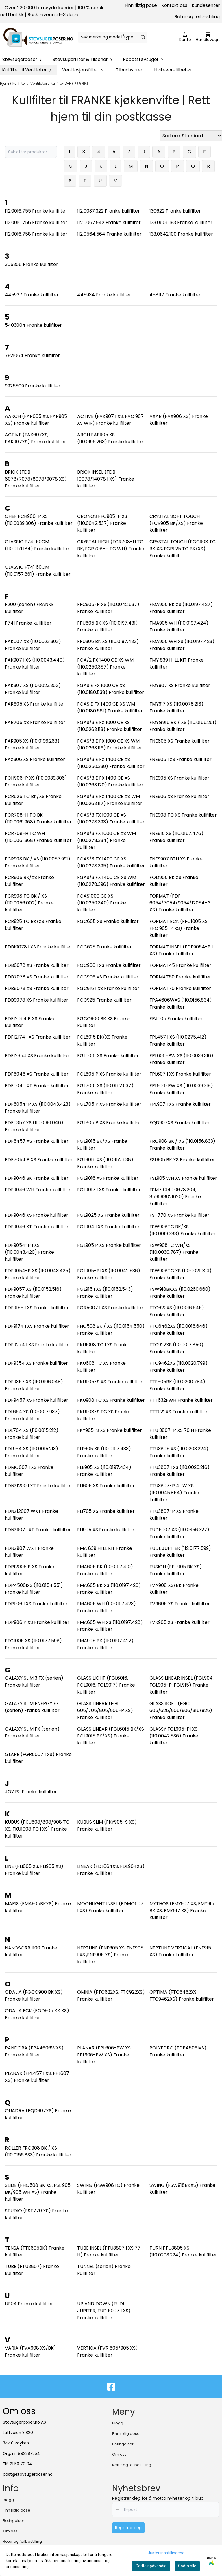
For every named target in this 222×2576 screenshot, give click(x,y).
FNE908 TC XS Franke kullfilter (183, 815)
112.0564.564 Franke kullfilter (109, 234)
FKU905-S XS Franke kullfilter (110, 1381)
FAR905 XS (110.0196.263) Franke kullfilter (32, 744)
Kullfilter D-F (61, 83)
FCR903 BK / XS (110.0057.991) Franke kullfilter (37, 862)
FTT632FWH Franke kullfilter (181, 1400)
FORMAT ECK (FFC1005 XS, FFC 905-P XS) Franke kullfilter (178, 928)
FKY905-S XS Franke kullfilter (109, 1430)
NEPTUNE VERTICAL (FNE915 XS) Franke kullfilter (180, 1951)
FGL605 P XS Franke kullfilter (109, 1074)
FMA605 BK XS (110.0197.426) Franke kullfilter (109, 1589)
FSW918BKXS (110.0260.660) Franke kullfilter (179, 1292)
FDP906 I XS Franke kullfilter (36, 1603)
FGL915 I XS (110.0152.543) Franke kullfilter (105, 1292)
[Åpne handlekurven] (207, 37)
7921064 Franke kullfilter (32, 355)
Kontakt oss (174, 5)
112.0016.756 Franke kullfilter (36, 222)
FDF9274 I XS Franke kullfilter (37, 1344)
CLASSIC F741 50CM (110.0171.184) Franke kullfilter (37, 545)
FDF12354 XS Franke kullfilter (37, 1055)
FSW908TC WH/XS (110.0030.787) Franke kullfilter (173, 1252)
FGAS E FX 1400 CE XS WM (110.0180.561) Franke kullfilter (110, 707)
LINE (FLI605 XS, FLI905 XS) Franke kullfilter (34, 1870)
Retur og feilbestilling (197, 17)
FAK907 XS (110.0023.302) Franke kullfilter (33, 689)
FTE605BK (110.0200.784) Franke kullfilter (177, 1385)
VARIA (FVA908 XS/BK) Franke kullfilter (30, 2351)
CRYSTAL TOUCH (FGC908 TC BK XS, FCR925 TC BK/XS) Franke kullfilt (182, 548)
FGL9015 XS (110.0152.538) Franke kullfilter (105, 1163)
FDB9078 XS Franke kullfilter (36, 1000)
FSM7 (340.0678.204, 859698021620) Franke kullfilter (175, 1196)
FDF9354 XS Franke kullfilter (36, 1363)
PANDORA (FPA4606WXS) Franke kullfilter (34, 2051)
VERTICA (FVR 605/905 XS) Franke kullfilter (107, 2351)
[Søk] (112, 37)
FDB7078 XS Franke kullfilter (37, 977)
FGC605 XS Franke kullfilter (108, 921)
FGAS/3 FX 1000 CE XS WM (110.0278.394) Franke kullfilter (106, 840)
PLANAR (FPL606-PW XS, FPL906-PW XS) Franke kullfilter (104, 2055)
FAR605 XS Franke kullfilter (35, 704)
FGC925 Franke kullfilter (104, 1000)
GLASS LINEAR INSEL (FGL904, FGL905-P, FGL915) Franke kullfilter (181, 1685)
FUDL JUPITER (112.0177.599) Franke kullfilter (180, 1551)
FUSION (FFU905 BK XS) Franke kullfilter (175, 1570)
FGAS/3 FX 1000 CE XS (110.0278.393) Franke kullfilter (111, 818)
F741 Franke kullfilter (28, 623)
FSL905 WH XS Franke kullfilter (183, 1178)
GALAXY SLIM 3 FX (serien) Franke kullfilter (34, 1681)
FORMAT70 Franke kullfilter (180, 988)
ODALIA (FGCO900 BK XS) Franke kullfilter (34, 1995)
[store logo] (38, 37)
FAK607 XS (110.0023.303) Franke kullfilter (33, 645)
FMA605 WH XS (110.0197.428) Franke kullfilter (110, 1626)
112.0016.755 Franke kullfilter (36, 211)
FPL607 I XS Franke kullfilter (180, 1074)
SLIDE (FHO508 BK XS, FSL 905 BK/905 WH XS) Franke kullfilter (38, 2192)
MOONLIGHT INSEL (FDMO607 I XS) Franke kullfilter (110, 1907)
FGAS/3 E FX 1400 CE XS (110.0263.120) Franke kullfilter (110, 781)
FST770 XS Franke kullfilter (179, 1215)
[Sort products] (191, 135)
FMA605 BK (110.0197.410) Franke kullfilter (105, 1570)
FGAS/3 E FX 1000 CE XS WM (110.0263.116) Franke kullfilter (109, 744)
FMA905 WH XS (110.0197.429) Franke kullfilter (181, 645)
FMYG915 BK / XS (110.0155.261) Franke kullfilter (183, 726)
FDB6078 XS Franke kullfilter (37, 965)
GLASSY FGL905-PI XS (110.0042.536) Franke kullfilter (173, 1736)
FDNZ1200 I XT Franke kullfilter (38, 1485)
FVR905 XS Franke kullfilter (179, 1622)
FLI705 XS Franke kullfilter (106, 1511)
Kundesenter (206, 5)
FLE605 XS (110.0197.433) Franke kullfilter (104, 1452)
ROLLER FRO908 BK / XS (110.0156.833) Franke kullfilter (38, 2151)
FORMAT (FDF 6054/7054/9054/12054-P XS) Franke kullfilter (179, 903)
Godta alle (187, 2566)
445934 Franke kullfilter (104, 294)
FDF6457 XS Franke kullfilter (37, 1141)
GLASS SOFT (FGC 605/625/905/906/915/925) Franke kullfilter (180, 1710)
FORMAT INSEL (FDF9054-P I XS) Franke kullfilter (181, 950)
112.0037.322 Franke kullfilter (108, 211)
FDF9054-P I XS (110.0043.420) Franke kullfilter (29, 1252)
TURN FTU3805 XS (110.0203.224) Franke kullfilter (183, 2251)
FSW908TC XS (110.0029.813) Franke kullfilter (180, 1274)
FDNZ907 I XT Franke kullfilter (38, 1529)
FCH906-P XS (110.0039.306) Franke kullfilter (36, 781)
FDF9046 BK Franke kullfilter (37, 1178)
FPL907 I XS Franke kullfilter (180, 1104)
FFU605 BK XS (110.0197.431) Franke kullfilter (107, 626)
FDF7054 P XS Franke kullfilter (39, 1159)
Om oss (119, 2454)
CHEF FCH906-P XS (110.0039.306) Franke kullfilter (39, 520)
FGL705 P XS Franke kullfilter (109, 1104)
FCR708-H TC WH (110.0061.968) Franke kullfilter (38, 837)
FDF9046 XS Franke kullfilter (36, 1215)
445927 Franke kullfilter (32, 294)
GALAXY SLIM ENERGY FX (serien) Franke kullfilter (32, 1707)
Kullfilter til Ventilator (30, 83)
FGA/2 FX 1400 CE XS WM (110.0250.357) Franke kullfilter (105, 667)
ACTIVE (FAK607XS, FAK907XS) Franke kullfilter (35, 438)
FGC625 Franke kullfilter (104, 946)
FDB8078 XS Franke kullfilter (37, 988)
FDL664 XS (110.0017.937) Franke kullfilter (32, 1415)
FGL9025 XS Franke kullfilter (108, 1215)
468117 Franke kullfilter (175, 294)
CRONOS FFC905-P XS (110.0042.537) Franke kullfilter (102, 523)
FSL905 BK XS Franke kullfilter (182, 1159)
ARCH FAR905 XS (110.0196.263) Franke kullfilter (110, 438)
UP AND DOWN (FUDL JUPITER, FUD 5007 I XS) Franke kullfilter (104, 2310)
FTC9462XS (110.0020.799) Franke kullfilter (178, 1366)
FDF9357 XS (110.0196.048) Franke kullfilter (34, 1385)
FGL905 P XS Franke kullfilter (109, 1245)
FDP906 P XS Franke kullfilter (37, 1622)
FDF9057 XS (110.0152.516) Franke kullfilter (33, 1292)
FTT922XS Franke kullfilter (178, 1411)
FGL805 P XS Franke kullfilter (109, 1122)
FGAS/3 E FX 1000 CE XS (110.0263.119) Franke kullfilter (109, 726)
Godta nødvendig (151, 2566)
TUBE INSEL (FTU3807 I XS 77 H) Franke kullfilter (108, 2251)
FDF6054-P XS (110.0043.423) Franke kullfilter (38, 1107)
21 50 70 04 (21, 2464)
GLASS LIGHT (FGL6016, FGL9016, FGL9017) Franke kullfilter (106, 1685)
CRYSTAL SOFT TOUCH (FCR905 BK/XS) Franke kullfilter (176, 523)
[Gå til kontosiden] (185, 37)
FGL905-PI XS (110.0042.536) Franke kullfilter (108, 1274)
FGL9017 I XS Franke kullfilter (109, 1189)
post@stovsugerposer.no (28, 2474)
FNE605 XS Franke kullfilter (179, 741)
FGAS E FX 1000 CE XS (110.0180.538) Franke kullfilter (110, 689)
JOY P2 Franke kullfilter (31, 1791)
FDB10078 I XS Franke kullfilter (38, 946)
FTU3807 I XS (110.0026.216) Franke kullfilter (179, 1471)
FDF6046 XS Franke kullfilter (37, 1074)
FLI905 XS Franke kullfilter (105, 1529)
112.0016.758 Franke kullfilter (36, 234)
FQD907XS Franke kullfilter (179, 1122)
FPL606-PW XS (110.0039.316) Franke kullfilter (181, 1059)
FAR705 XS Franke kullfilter (35, 722)
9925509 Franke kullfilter (32, 386)
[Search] (143, 37)
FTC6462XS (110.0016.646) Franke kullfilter (178, 1329)
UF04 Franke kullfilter (29, 2303)
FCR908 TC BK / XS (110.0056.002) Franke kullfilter (29, 903)
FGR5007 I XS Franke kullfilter (110, 1307)
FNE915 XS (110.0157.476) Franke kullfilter (176, 837)
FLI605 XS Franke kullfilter (106, 1485)
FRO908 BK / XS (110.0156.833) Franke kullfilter (182, 1144)
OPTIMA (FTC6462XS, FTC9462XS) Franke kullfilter (181, 1995)
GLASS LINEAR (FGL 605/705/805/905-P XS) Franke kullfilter (105, 1710)
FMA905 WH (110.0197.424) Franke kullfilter (178, 626)
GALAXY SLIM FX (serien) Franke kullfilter (32, 1732)
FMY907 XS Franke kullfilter (179, 685)
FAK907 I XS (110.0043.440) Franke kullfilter (35, 663)
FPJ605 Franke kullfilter (176, 1018)
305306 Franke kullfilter (31, 264)
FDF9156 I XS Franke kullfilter (37, 1307)
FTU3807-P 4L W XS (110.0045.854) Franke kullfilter (174, 1492)
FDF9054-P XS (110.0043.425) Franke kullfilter (38, 1274)
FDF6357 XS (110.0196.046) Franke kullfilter (34, 1126)
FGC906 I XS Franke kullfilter (109, 965)
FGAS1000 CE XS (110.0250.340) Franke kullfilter (101, 903)
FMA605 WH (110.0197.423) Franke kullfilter (106, 1607)
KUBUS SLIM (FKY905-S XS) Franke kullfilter (107, 1825)
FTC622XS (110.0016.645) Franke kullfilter (176, 1311)
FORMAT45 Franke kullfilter (180, 965)
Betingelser (123, 2444)
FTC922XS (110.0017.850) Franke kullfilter (176, 1348)
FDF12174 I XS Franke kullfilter (38, 1037)
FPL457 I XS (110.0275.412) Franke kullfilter (177, 1040)
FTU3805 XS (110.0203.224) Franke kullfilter (178, 1452)
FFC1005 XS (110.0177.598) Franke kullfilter (33, 1644)
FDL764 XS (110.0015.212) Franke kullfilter (31, 1434)
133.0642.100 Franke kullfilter (181, 234)
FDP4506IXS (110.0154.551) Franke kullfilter (34, 1589)
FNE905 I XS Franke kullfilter (180, 759)
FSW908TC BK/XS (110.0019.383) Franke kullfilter (182, 1230)
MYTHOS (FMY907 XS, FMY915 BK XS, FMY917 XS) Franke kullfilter (181, 1910)
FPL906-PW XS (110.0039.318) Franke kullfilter (181, 1089)
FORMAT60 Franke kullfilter (180, 977)
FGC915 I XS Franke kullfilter (108, 988)
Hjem (5, 83)
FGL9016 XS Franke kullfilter (107, 1178)
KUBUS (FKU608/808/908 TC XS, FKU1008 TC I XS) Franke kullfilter (37, 1829)
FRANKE (81, 83)
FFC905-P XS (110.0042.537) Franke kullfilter (108, 608)
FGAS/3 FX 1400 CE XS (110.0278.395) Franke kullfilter (111, 862)
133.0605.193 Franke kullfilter (180, 222)
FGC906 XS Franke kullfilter (107, 977)
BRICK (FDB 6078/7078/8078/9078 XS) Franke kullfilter (36, 479)
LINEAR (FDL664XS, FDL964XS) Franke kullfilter (111, 1870)
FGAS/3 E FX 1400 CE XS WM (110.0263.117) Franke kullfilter (109, 800)
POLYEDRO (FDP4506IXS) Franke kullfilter (177, 2051)
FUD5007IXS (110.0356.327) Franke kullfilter (179, 1533)
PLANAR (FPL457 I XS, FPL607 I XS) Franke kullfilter (38, 2077)
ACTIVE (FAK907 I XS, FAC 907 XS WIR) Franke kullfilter (110, 419)
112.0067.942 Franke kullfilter (109, 222)
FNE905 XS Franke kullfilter (179, 778)
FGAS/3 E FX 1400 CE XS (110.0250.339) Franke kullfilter (111, 763)
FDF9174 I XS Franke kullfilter (37, 1326)
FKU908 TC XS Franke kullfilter (111, 1400)
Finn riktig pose (141, 5)
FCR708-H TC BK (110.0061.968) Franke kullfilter (38, 818)
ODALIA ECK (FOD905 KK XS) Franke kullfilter (37, 2014)
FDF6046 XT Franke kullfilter (37, 1085)
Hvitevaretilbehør (173, 70)
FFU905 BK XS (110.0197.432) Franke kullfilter (108, 645)
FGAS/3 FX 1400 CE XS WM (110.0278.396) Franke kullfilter (111, 881)
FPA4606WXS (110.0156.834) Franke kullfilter (180, 1003)
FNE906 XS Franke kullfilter (179, 796)
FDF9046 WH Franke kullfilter (38, 1189)
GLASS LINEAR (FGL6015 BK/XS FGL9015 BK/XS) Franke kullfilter (110, 1736)
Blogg (117, 2423)
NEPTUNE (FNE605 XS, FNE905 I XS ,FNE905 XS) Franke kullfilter (110, 1955)
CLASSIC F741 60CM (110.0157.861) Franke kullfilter (38, 570)
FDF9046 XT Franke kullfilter (37, 1226)
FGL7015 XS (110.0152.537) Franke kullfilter (105, 1089)
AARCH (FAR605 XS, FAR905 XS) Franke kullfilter (36, 419)
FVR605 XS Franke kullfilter (179, 1603)
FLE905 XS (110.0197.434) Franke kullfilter (104, 1471)
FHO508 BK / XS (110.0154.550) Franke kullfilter (111, 1329)
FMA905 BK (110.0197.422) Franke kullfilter (105, 1644)
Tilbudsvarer (129, 70)
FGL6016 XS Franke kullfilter (108, 1055)
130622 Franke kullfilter (175, 211)
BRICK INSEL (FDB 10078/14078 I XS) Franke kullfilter (105, 479)
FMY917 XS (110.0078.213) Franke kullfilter (176, 707)
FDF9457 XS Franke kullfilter (36, 1400)
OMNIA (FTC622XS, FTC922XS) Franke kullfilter (111, 1995)
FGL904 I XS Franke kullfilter (108, 1226)
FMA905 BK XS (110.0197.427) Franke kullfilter (181, 608)
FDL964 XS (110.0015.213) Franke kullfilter (31, 1452)
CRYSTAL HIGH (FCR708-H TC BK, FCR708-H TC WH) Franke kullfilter (110, 548)
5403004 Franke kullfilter (33, 325)
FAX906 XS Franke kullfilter (35, 759)
